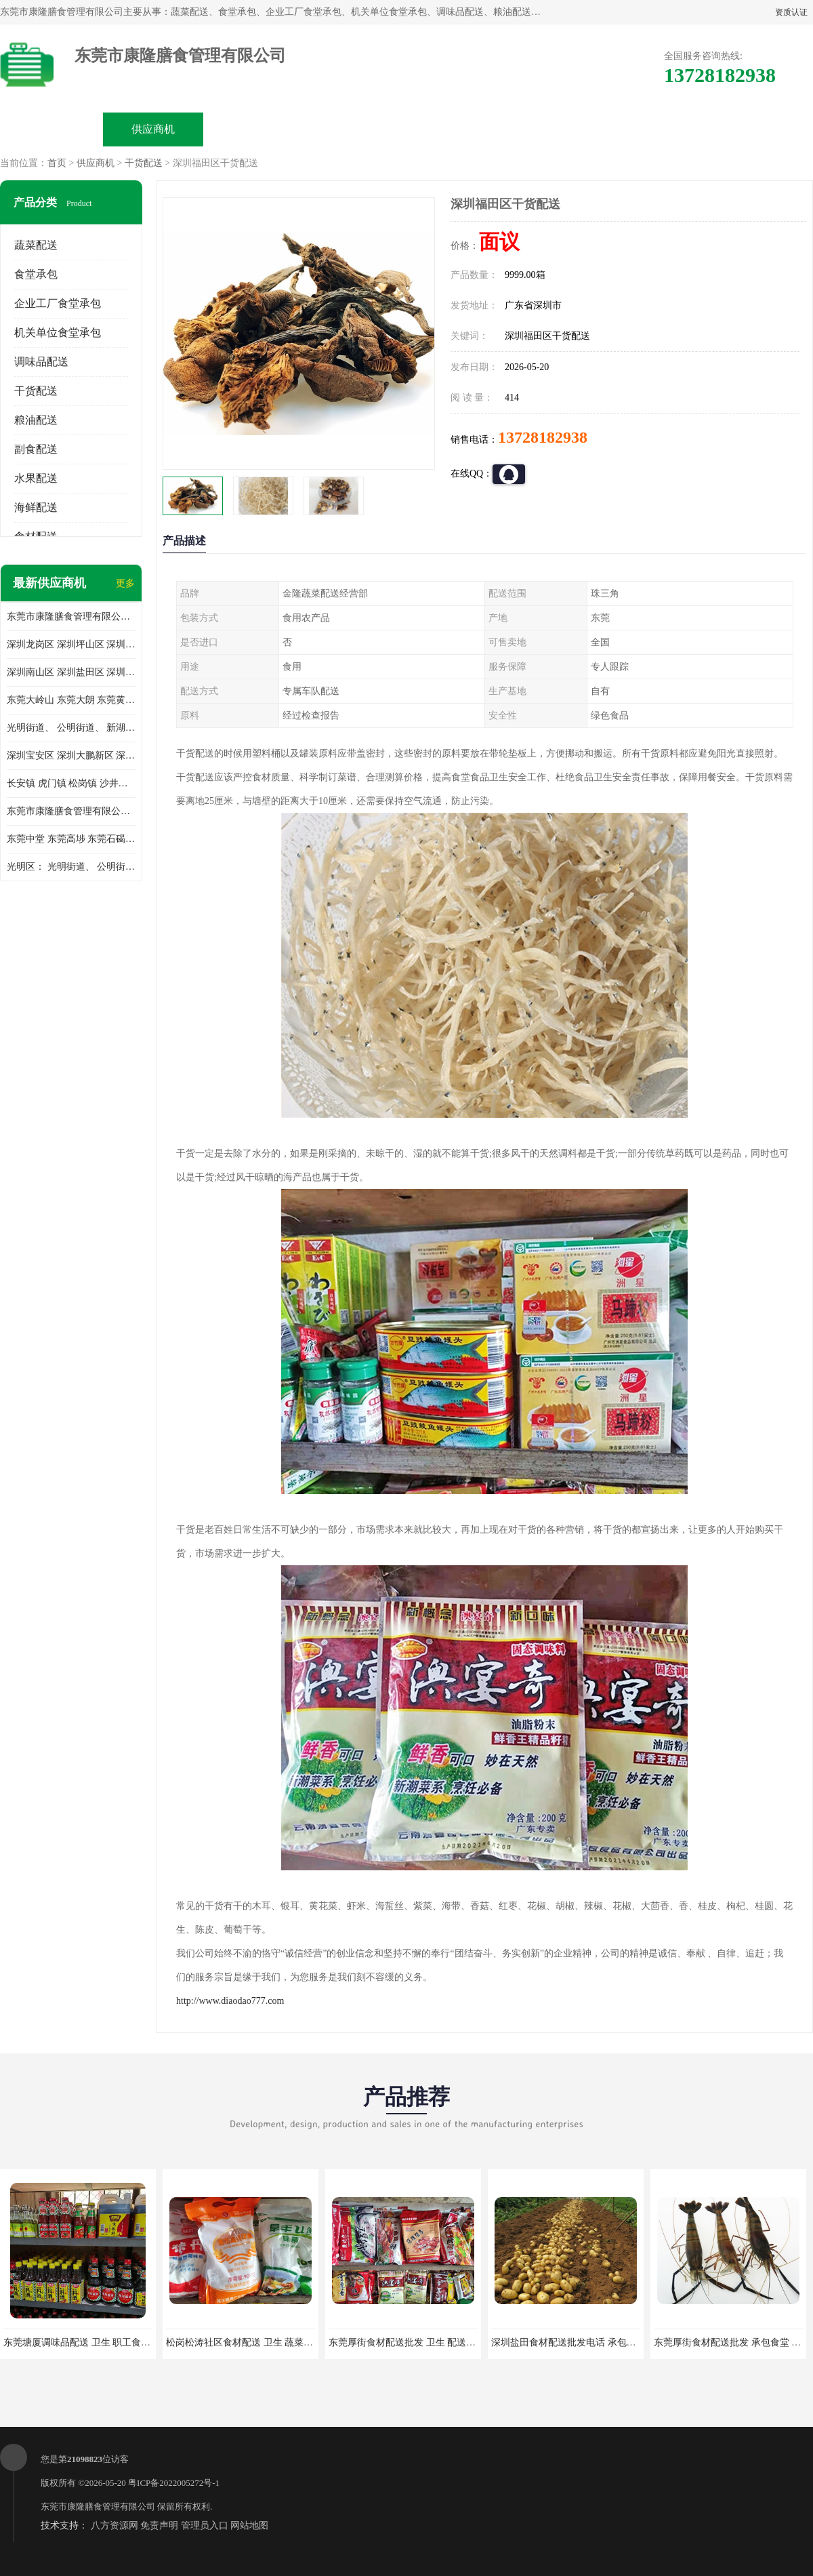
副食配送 (36, 449)
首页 (56, 163)
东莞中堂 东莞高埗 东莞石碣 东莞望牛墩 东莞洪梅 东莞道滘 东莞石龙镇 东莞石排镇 (71, 839)
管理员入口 (204, 2525)
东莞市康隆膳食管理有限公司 (98, 2506)
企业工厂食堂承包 (57, 303)
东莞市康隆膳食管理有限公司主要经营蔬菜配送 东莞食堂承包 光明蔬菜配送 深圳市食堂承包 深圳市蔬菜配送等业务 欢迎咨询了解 (71, 616)
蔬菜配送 (36, 245)
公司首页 (51, 129)
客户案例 (559, 129)
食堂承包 (36, 274)
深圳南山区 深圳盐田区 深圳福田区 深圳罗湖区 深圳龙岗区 (71, 672)
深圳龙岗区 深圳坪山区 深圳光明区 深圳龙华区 (71, 644)
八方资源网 (114, 2525)
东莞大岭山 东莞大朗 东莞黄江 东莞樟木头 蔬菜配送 (71, 700)
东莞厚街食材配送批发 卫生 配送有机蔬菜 (416, 2342)
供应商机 (153, 129)
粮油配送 (36, 420)
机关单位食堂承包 (57, 332)
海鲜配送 (36, 507)
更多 (125, 583)
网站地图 (249, 2525)
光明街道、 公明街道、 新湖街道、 (71, 728)
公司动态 (458, 129)
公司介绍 (356, 129)
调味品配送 (41, 361)
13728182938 (542, 437)
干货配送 (144, 163)
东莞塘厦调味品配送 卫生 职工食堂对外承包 (95, 2342)
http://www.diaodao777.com (230, 2001)
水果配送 (36, 478)
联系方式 (661, 129)
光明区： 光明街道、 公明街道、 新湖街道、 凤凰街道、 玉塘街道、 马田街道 (71, 867)
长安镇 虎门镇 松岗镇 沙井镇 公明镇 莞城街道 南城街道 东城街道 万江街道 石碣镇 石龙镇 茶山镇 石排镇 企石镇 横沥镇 (71, 783)
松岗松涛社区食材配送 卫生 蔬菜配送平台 (253, 2342)
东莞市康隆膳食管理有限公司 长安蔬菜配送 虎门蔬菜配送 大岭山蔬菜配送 (71, 811)
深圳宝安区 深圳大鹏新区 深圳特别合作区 (71, 755)
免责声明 (159, 2525)
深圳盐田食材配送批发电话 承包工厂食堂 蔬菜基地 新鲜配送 (618, 2342)
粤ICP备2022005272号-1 (174, 2483)
